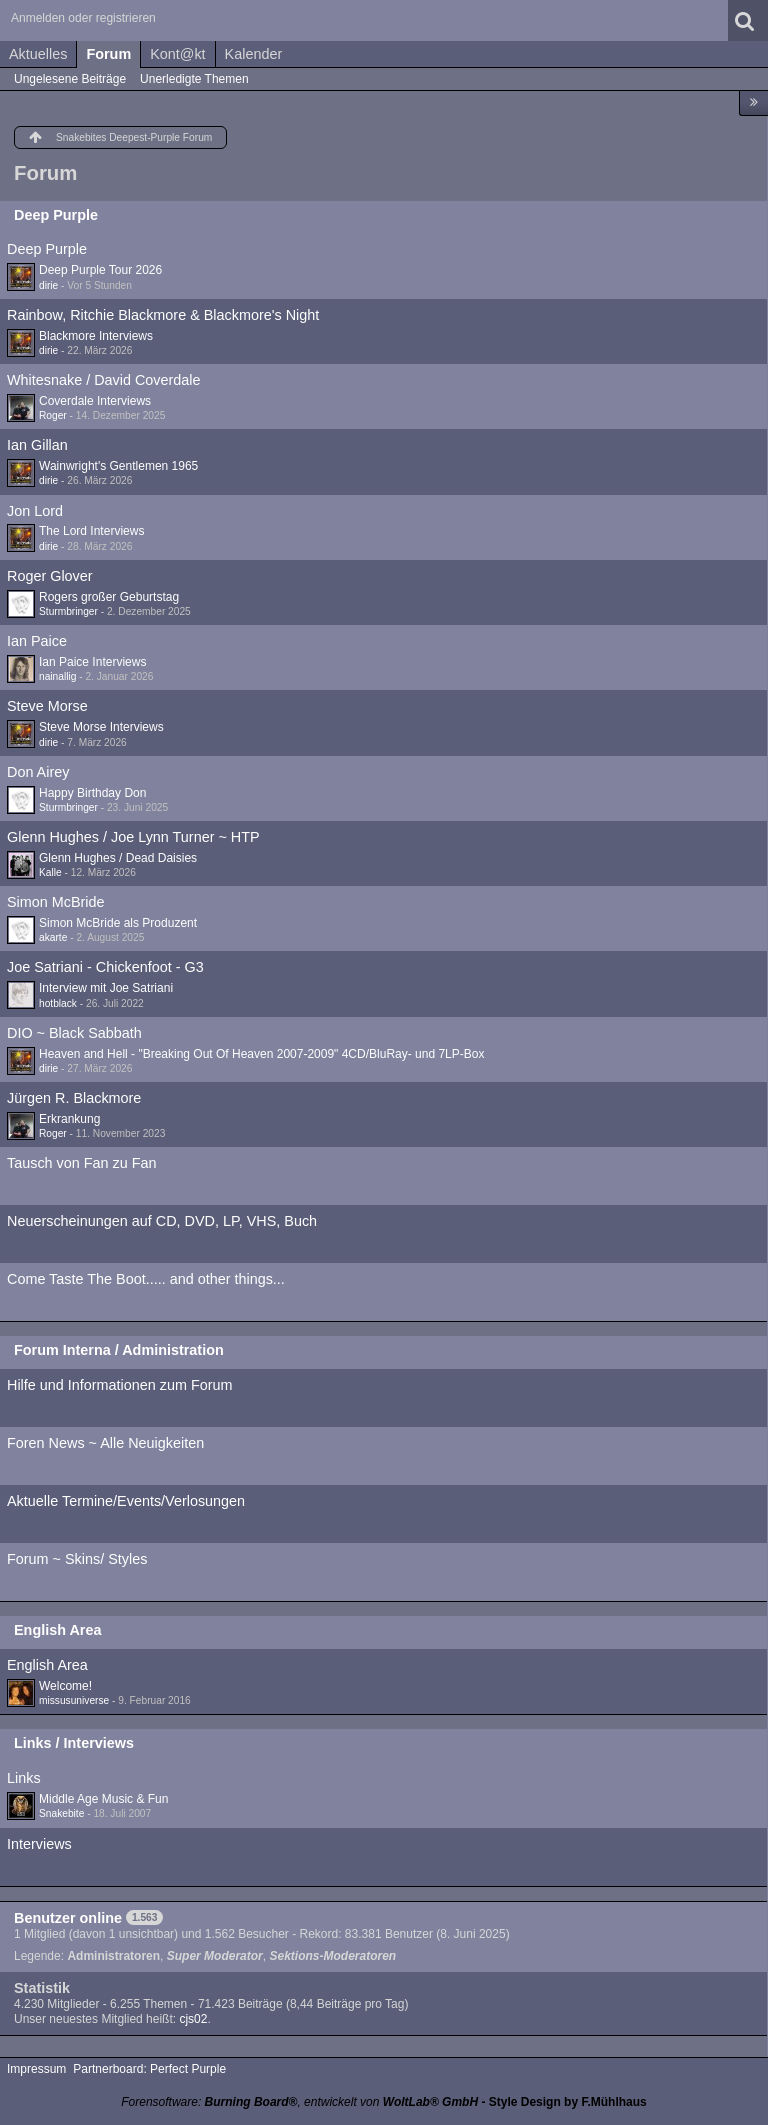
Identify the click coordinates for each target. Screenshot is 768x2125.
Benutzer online (68, 1918)
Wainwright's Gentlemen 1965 (118, 466)
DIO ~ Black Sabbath (74, 1033)
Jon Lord (35, 511)
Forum (108, 54)
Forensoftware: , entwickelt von (299, 2102)
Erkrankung (69, 1119)
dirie (48, 285)
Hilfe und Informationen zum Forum (120, 1385)
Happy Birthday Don (92, 793)
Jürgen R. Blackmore (74, 1098)
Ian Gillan (37, 445)
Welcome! (65, 1686)
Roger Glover (50, 576)
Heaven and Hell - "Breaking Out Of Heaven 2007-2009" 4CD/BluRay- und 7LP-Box (261, 1054)
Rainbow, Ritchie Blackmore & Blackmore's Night (163, 315)
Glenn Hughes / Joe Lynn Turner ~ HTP (133, 837)
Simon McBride (56, 902)
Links (24, 1778)
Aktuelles (38, 54)
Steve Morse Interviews (101, 727)
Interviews (39, 1844)
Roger (53, 415)
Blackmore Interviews (96, 336)
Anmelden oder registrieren (83, 18)
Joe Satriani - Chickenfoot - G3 (105, 967)
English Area (57, 1630)
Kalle (50, 872)
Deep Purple (56, 215)
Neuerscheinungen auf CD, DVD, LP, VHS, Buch (162, 1221)
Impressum (36, 2069)
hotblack (58, 1003)
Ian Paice (37, 641)
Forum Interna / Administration (119, 1350)
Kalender (254, 54)
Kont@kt (177, 54)
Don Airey (38, 772)
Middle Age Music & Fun (103, 1799)
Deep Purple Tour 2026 (100, 270)
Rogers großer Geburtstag (109, 597)
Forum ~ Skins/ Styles (77, 1559)
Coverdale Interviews (95, 401)
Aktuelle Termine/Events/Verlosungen (126, 1501)
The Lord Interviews (91, 531)
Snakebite (61, 1813)
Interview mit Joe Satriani (106, 988)
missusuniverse (74, 1700)
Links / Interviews (74, 1743)
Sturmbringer (68, 611)
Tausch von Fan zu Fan (82, 1163)
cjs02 (193, 2019)
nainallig (57, 676)
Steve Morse (47, 706)
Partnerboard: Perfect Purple (149, 2069)
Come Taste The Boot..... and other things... (146, 1279)
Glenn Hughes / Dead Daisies (118, 858)
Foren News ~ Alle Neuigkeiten (105, 1443)
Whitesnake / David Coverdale (104, 380)
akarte (53, 937)
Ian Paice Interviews (92, 662)
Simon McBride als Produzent (118, 923)
